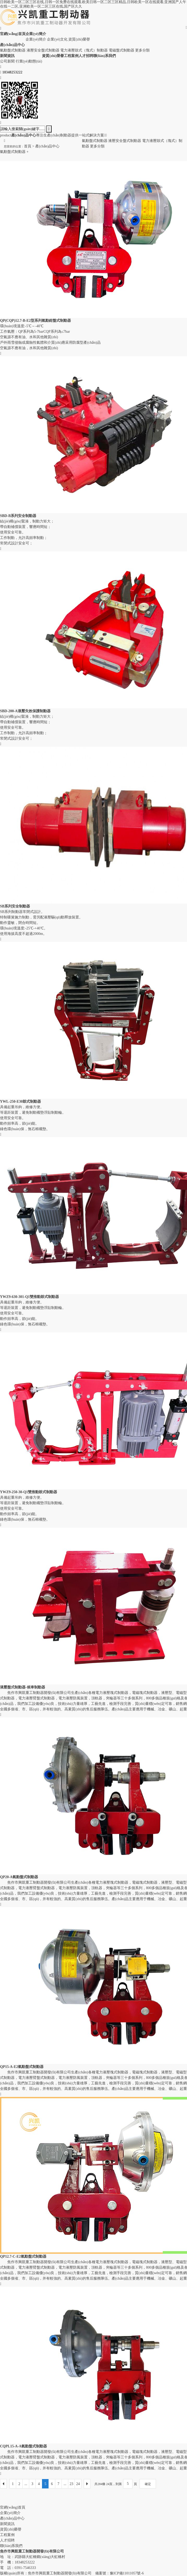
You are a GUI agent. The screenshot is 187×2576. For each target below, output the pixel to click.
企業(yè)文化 (57, 39)
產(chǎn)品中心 (47, 146)
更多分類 (142, 50)
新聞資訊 (7, 2524)
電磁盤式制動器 (121, 50)
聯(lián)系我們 (11, 2546)
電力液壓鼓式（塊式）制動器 (84, 50)
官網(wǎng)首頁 (12, 2507)
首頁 (27, 146)
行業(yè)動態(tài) (29, 61)
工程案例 (7, 2535)
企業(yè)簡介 (36, 39)
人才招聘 (7, 2540)
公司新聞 (7, 61)
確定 (148, 2484)
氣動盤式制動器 (13, 50)
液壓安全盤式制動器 (43, 50)
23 (71, 2484)
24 (78, 2484)
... (26, 2484)
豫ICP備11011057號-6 (127, 2573)
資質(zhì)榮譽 (79, 39)
